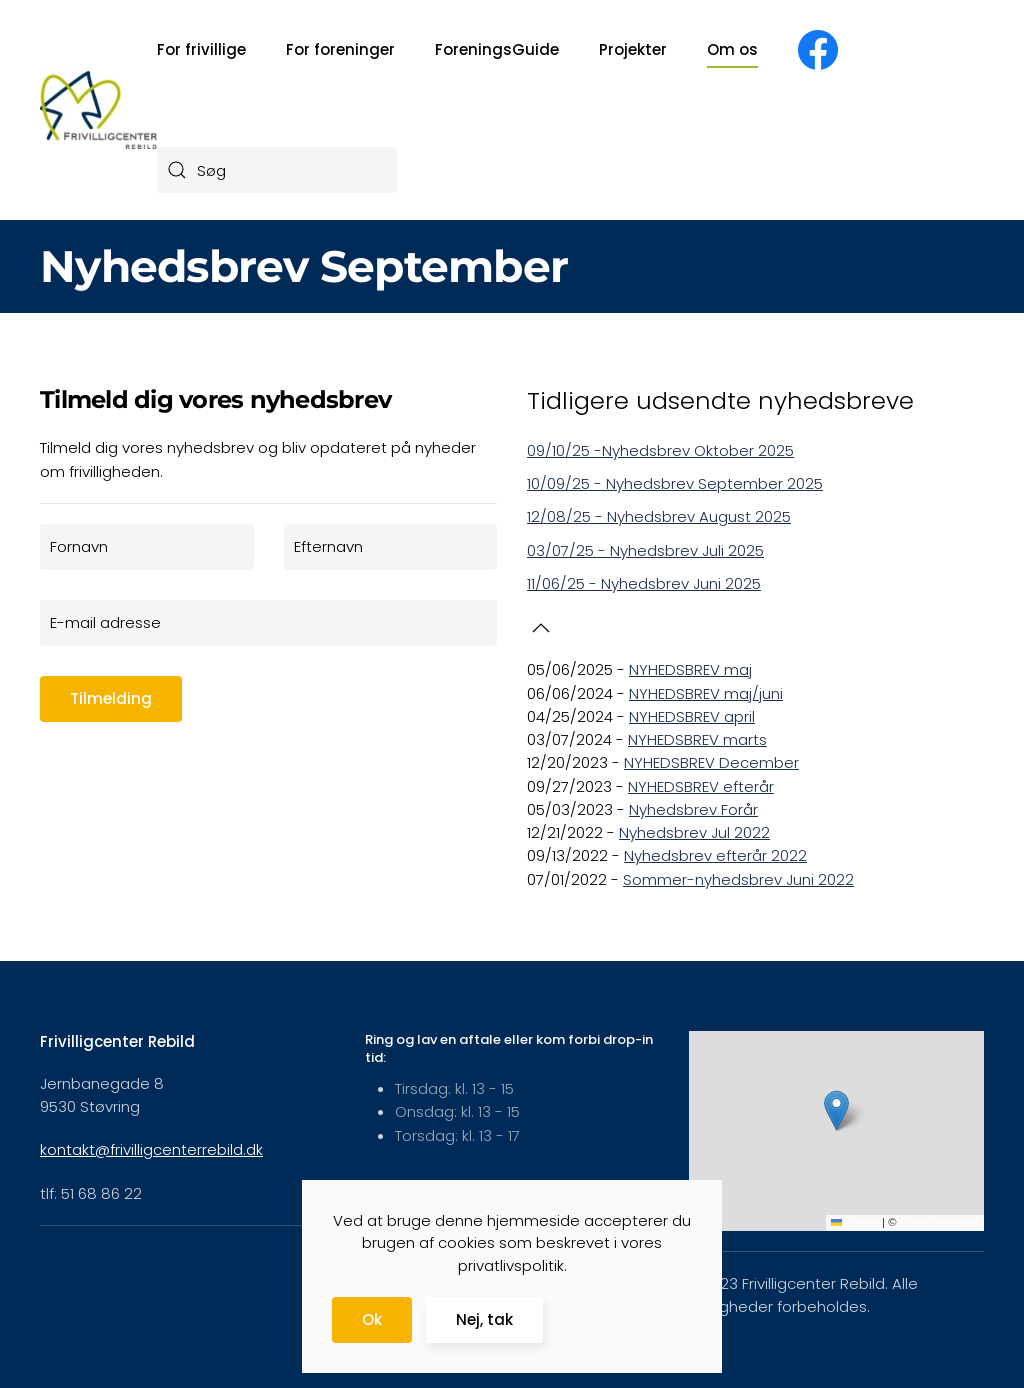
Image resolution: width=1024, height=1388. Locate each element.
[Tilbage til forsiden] (98, 110)
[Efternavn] (391, 547)
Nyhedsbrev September (304, 266)
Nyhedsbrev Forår (693, 809)
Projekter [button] (633, 49)
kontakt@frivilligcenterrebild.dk (151, 1149)
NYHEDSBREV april (692, 716)
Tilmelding (111, 698)
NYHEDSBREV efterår (701, 786)
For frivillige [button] (201, 49)
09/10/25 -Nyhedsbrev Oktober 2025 (660, 450)
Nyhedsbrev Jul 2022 (694, 832)
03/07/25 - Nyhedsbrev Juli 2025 (645, 550)
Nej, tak (484, 1319)
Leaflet (855, 1222)
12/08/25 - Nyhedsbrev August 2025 (659, 516)
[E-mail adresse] (268, 623)
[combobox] (277, 170)
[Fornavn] (147, 547)
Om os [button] (732, 49)
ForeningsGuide (497, 49)
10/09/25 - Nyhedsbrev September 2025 (675, 483)
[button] (541, 628)
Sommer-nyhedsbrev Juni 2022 (738, 879)
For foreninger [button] (340, 49)
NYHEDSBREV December (711, 762)
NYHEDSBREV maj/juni (706, 693)
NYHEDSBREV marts (697, 739)
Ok (372, 1319)
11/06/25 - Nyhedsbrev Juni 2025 (644, 583)
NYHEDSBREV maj (690, 669)
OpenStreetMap (939, 1222)
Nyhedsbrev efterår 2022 (715, 855)
